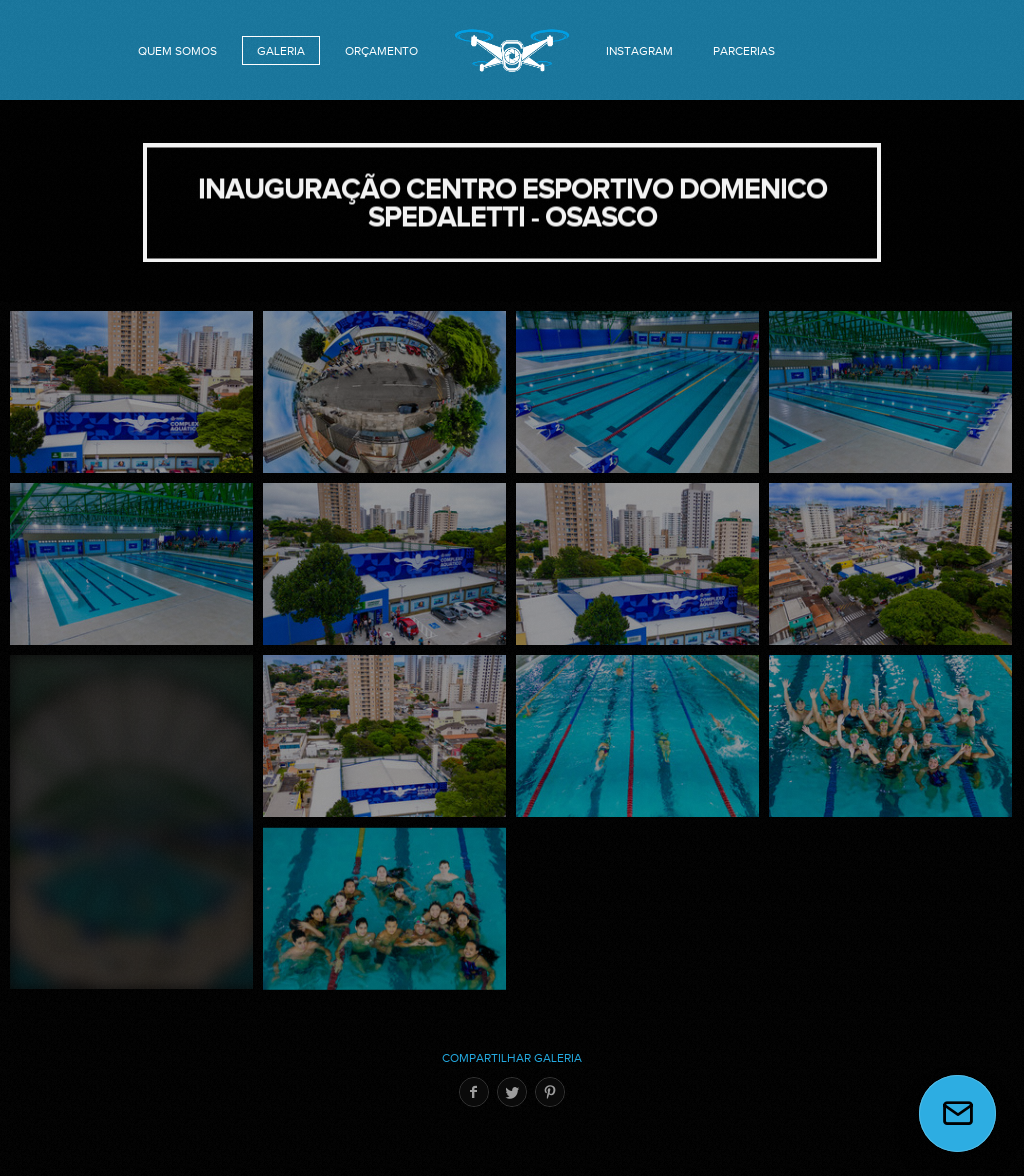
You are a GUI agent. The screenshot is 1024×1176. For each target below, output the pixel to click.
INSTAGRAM (639, 51)
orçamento (381, 51)
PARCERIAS (744, 51)
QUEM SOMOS (177, 51)
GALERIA (281, 51)
